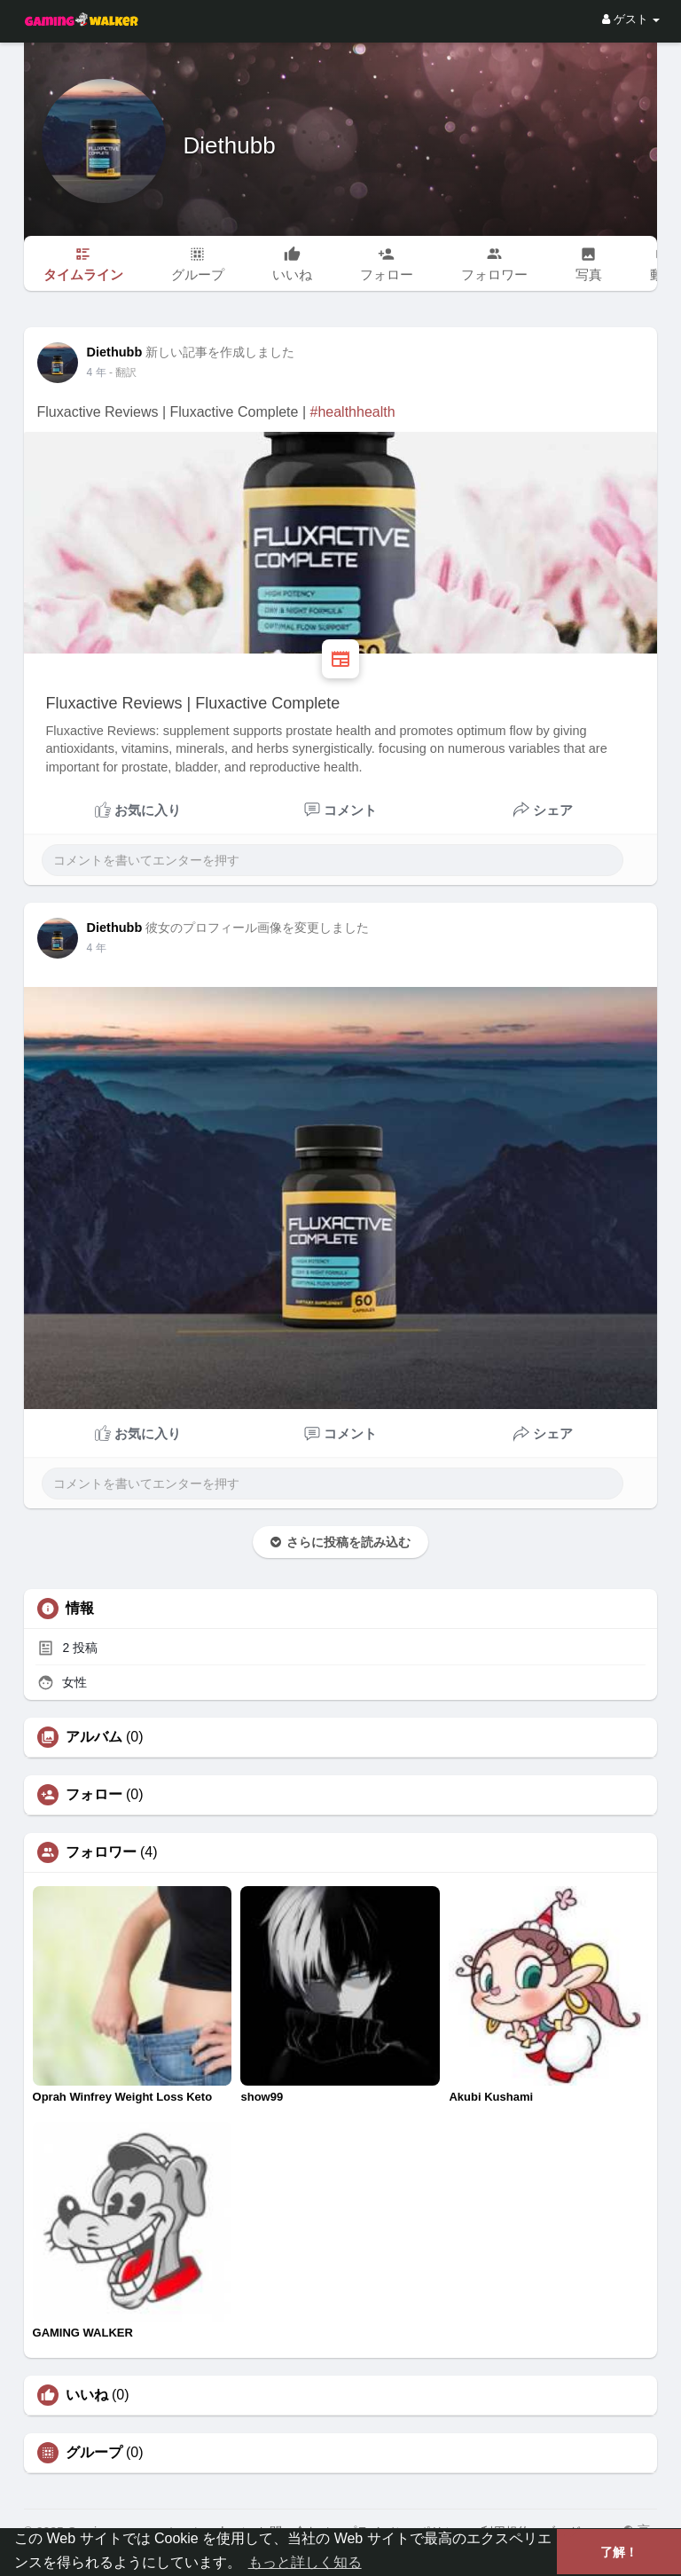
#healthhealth (352, 411)
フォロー (94, 1795)
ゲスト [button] (631, 19)
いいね (87, 2395)
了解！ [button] (619, 2552)
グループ (94, 2453)
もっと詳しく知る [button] (305, 2562)
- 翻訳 (123, 372)
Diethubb (230, 145)
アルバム (94, 1737)
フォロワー (101, 1852)
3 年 (96, 372)
